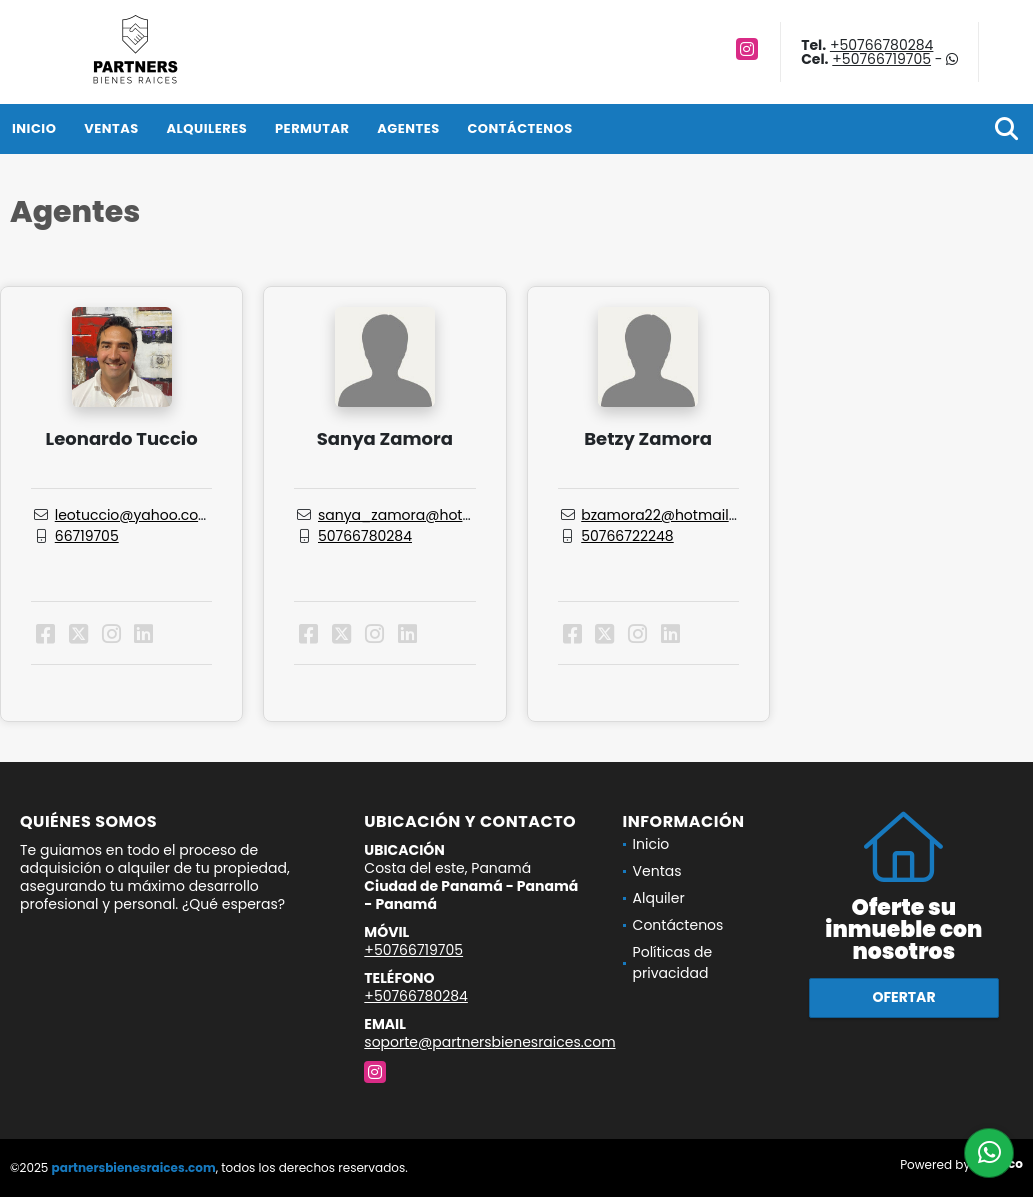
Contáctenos (519, 128)
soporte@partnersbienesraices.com (489, 1042)
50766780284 (365, 536)
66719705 (87, 536)
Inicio (34, 128)
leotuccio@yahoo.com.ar (142, 515)
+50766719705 (881, 59)
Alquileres (206, 128)
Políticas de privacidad (673, 962)
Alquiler (659, 898)
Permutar (312, 128)
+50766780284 (882, 45)
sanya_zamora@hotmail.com (423, 515)
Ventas (111, 128)
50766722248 (627, 536)
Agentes (408, 128)
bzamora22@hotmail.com (672, 515)
